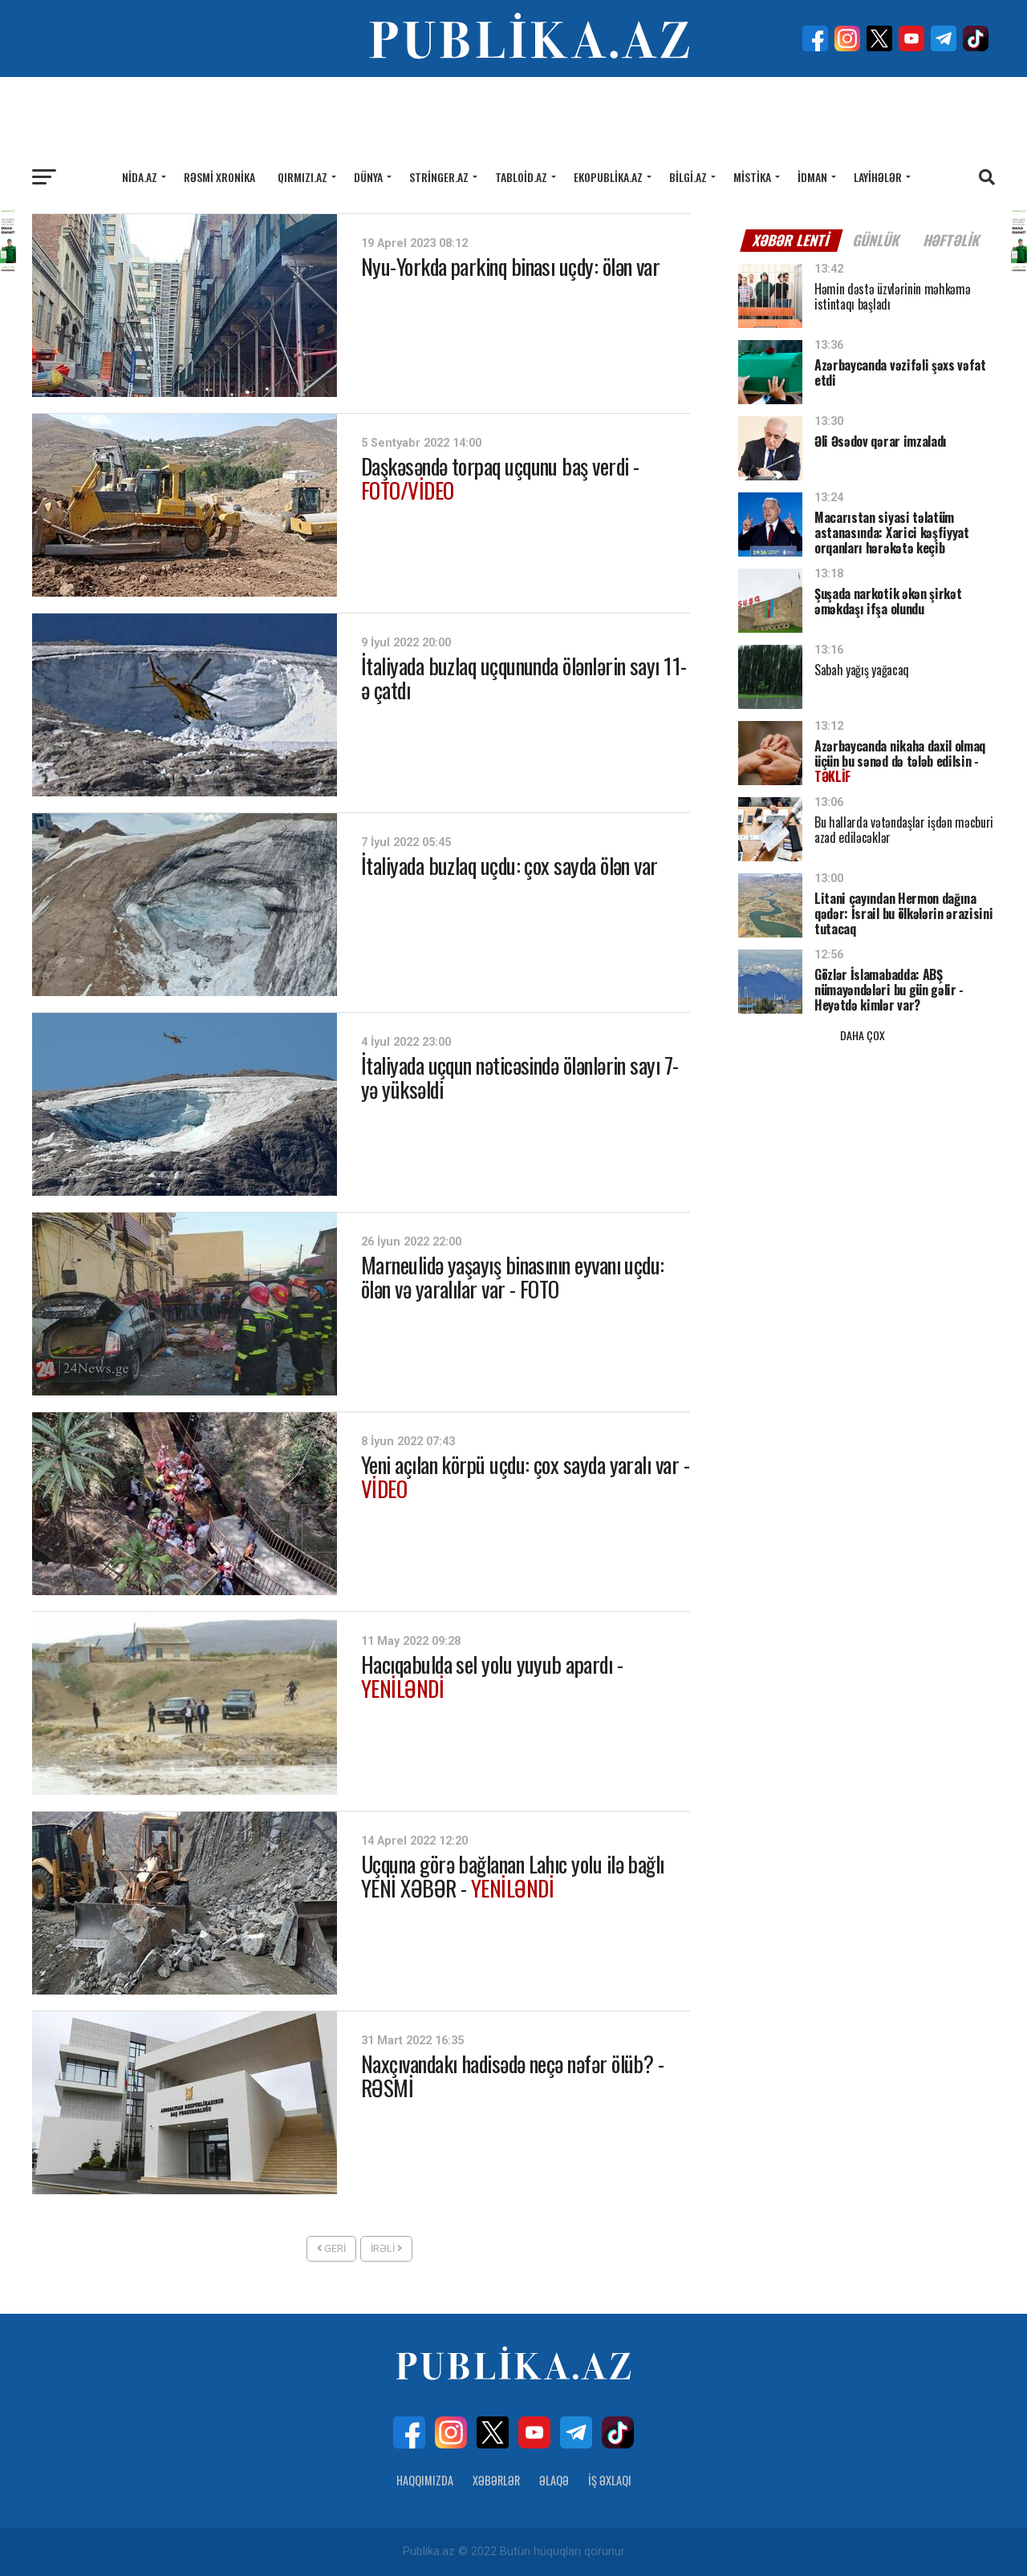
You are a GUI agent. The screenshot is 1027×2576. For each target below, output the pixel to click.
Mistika (752, 176)
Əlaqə (554, 2480)
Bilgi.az (688, 176)
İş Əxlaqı (609, 2480)
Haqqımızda (424, 2480)
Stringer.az (439, 176)
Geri (331, 2248)
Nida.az (139, 176)
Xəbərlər (496, 2480)
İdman (812, 176)
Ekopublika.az (608, 176)
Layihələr (878, 176)
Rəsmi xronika (219, 176)
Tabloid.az (521, 176)
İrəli (386, 2248)
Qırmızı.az (302, 176)
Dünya (368, 176)
